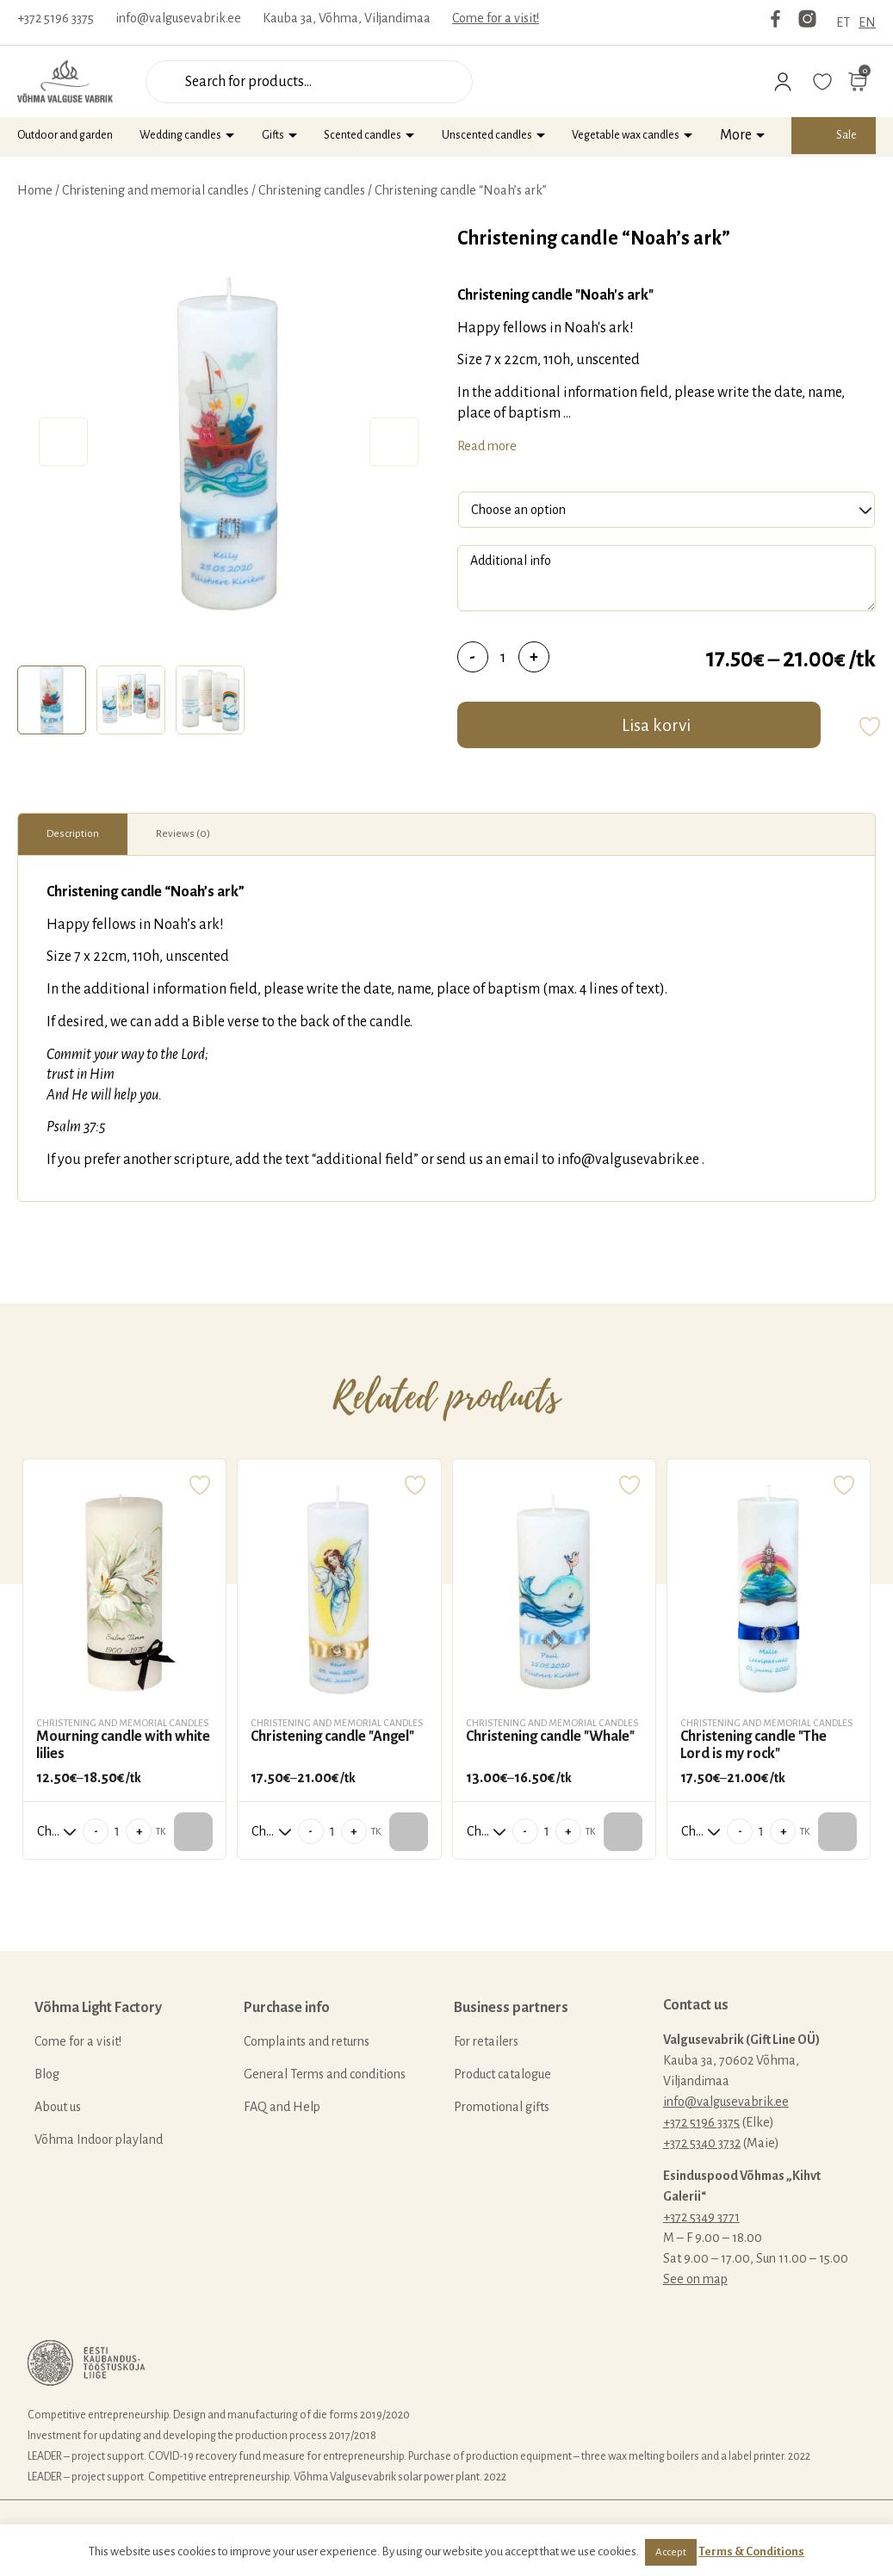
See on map (695, 2279)
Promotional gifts (501, 2107)
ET (843, 22)
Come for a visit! (495, 18)
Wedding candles (180, 135)
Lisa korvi (656, 724)
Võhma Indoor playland (98, 2139)
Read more (487, 446)
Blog (46, 2074)
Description (73, 833)
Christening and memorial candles (155, 190)
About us (57, 2107)
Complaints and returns (306, 2041)
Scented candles (362, 135)
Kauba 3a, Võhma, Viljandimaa (347, 18)
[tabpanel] (228, 441)
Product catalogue (502, 2074)
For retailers (486, 2041)
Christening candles (311, 190)
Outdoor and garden (65, 135)
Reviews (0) (183, 833)
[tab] (51, 700)
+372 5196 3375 (55, 18)
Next (394, 442)
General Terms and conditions (325, 2074)
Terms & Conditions (751, 2551)
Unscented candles (487, 135)
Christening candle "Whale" (550, 1736)
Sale (846, 135)
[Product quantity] (503, 657)
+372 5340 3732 (702, 2143)
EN (867, 22)
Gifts (273, 135)
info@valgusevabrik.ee (178, 18)
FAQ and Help (282, 2107)
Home (35, 190)
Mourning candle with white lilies (123, 1745)
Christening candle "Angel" (332, 1736)
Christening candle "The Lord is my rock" (753, 1745)
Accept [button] (670, 2552)
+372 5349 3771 (701, 2217)
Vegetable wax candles (625, 135)
